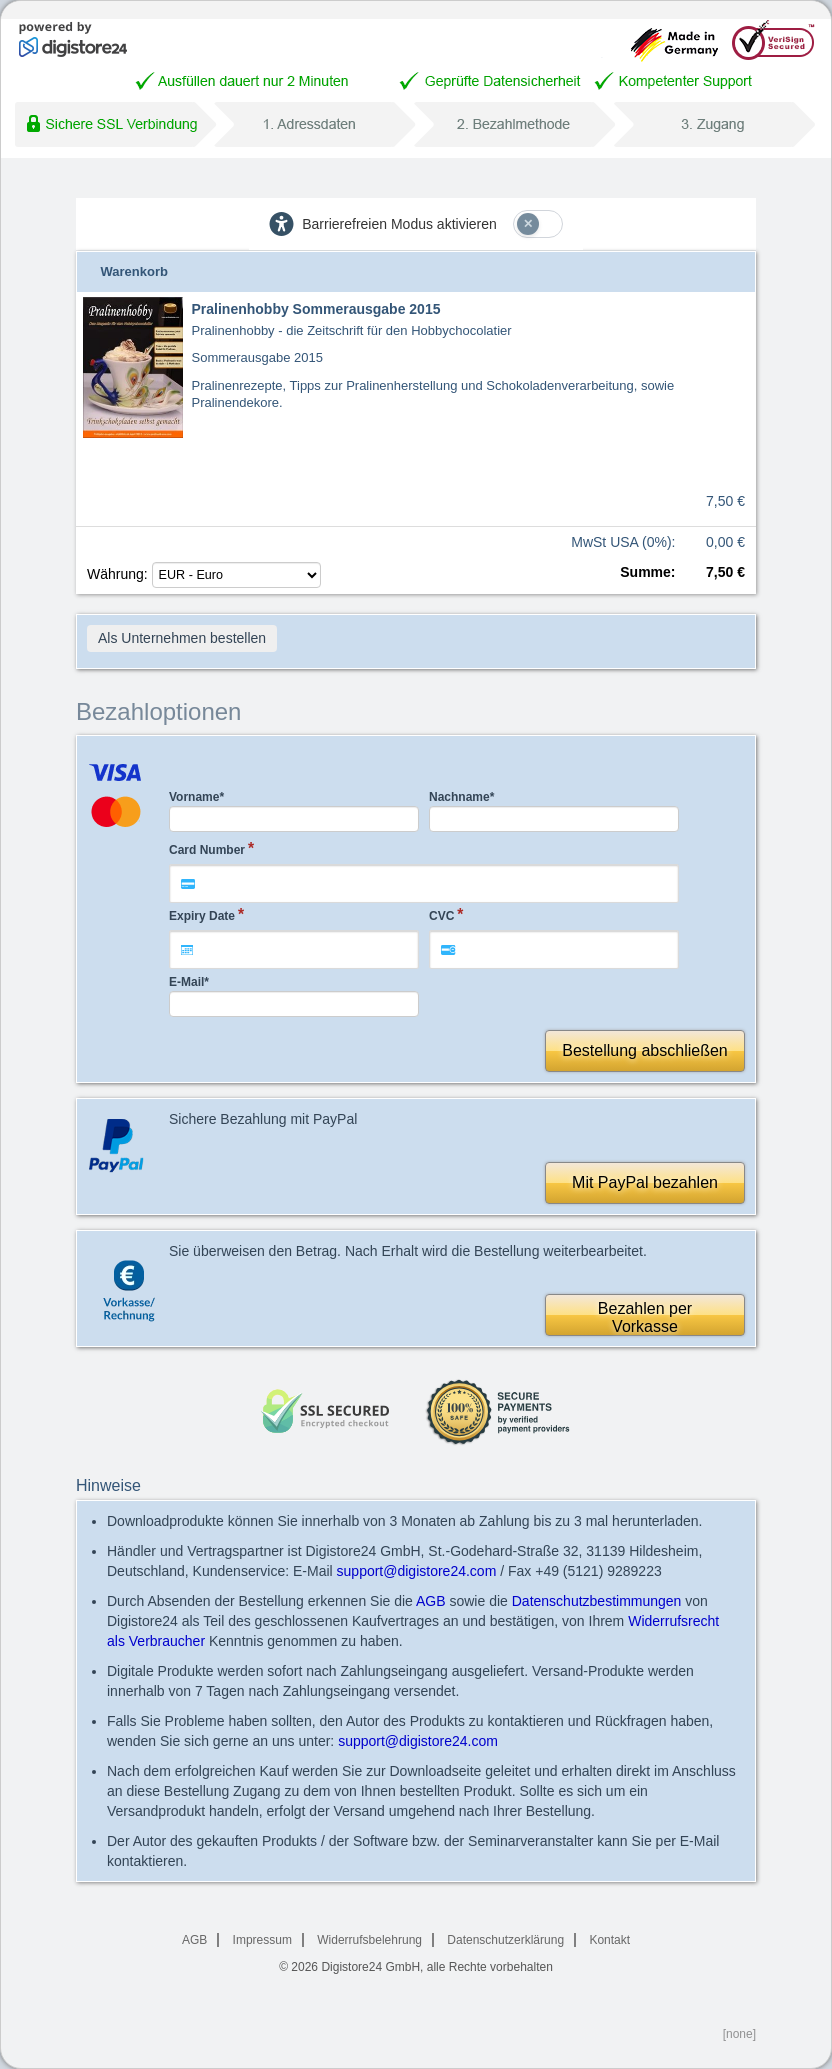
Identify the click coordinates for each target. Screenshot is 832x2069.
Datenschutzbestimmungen (597, 1601)
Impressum (262, 1940)
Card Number (207, 850)
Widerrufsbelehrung (369, 1940)
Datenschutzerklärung (505, 1940)
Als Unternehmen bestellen (182, 638)
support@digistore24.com (417, 1571)
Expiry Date (202, 916)
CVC (441, 916)
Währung (204, 574)
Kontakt (609, 1940)
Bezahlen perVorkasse (645, 1317)
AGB (431, 1601)
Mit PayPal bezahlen (645, 1182)
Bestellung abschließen (644, 1050)
